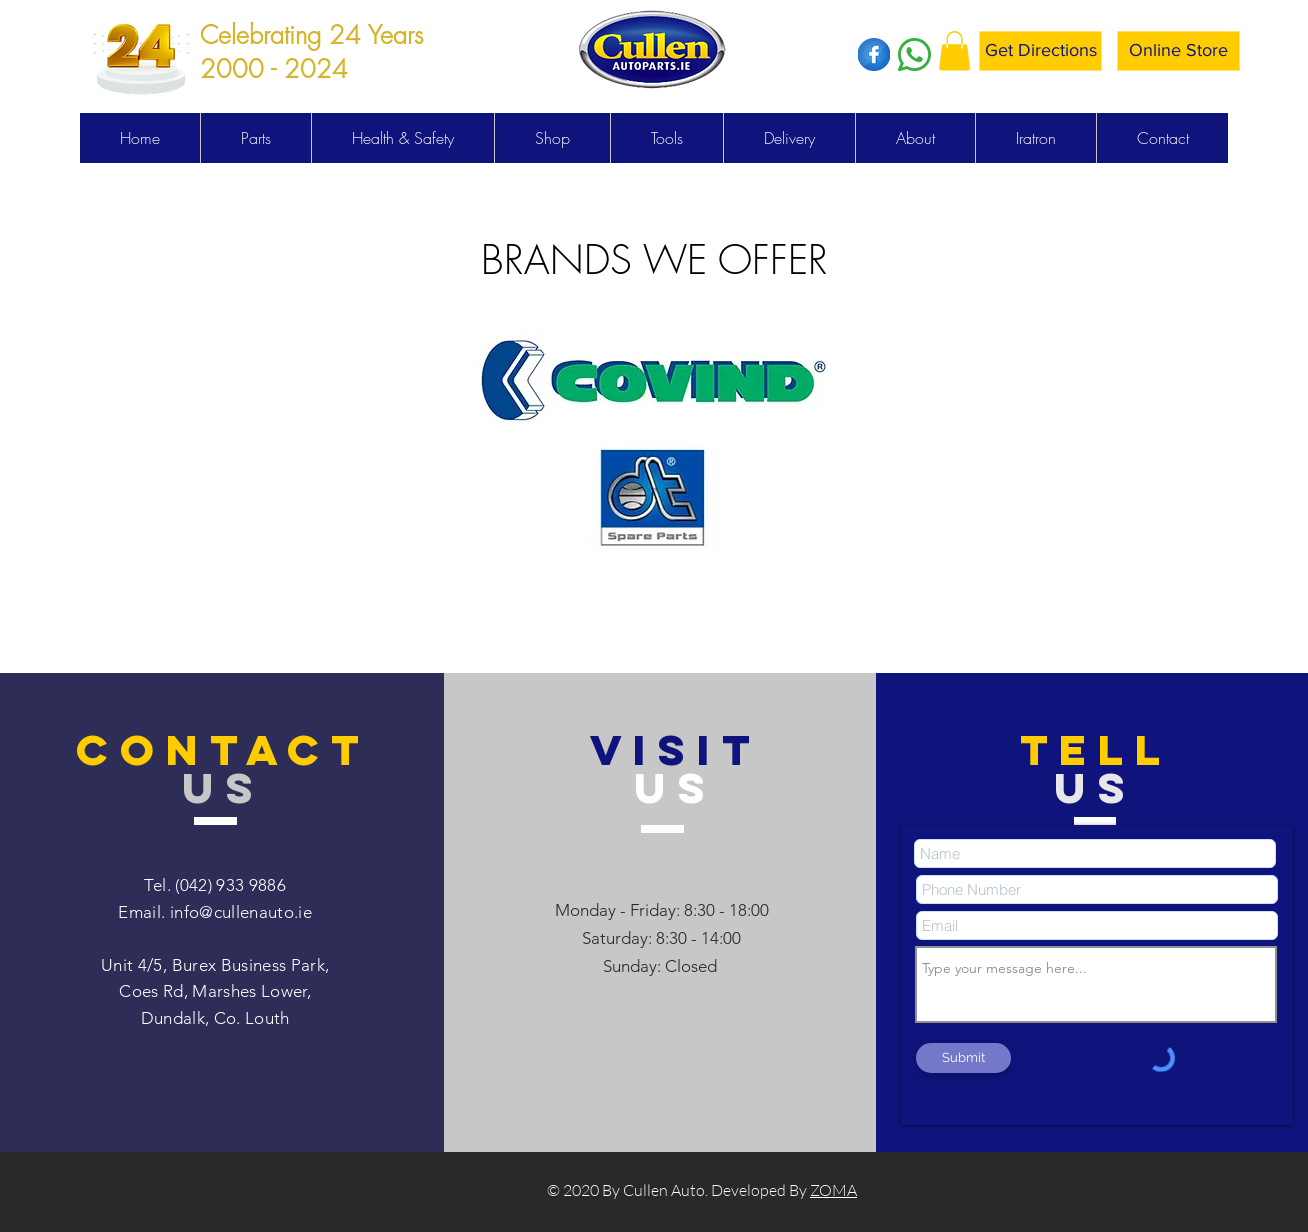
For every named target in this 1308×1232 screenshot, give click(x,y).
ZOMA (833, 1190)
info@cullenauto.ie (241, 912)
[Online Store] (1178, 51)
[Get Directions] (1040, 51)
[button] (954, 50)
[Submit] (963, 1058)
